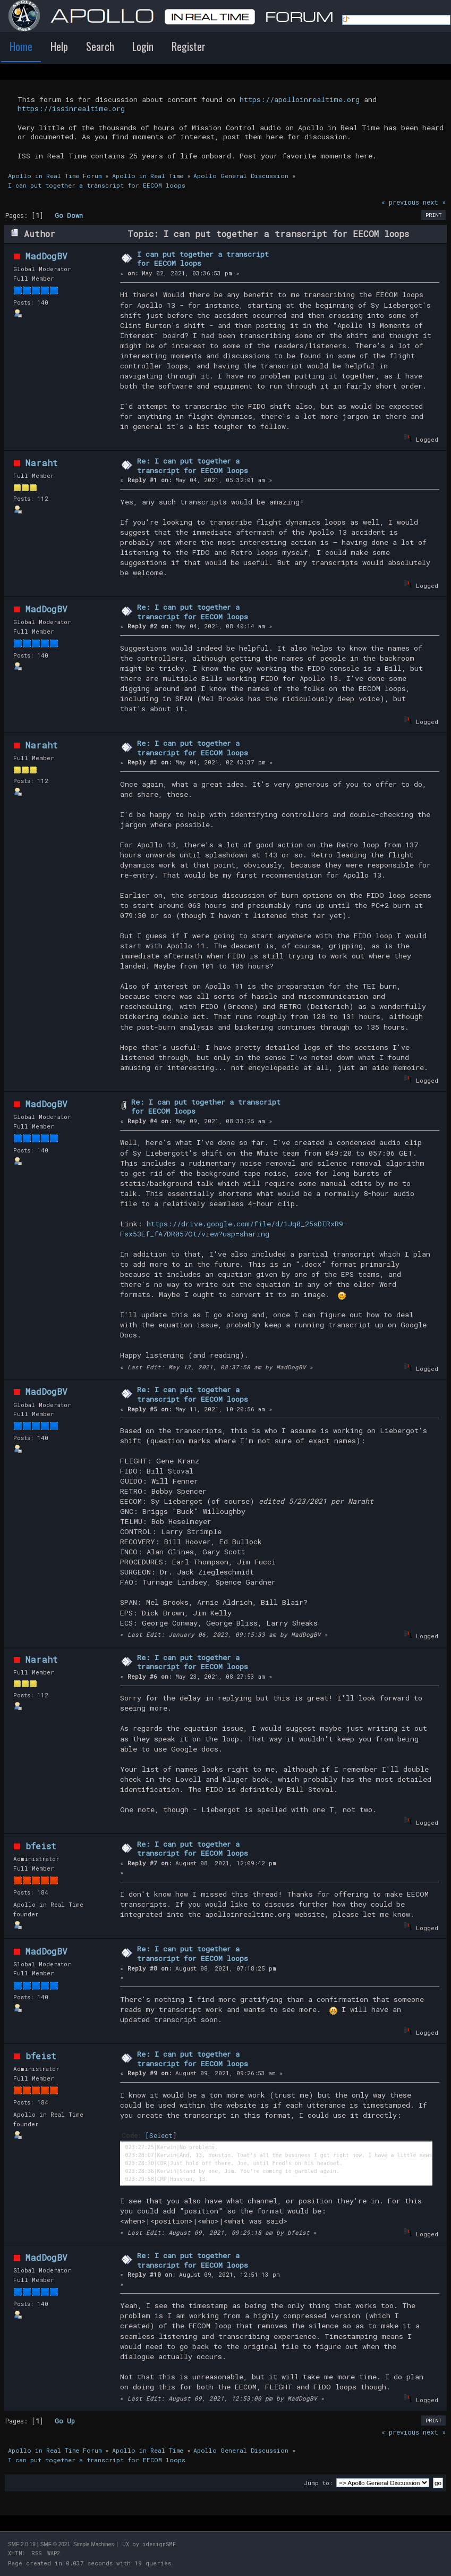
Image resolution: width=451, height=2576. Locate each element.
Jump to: (318, 2483)
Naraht (41, 462)
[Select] (161, 2135)
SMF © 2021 (55, 2544)
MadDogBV (46, 256)
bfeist (40, 1845)
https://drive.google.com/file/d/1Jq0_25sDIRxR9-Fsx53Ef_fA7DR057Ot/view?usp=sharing (233, 1229)
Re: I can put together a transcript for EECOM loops (192, 465)
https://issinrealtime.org (71, 108)
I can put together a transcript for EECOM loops (203, 258)
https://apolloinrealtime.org (300, 99)
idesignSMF (159, 2544)
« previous (400, 202)
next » (434, 202)
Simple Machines (93, 2544)
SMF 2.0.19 (22, 2544)
